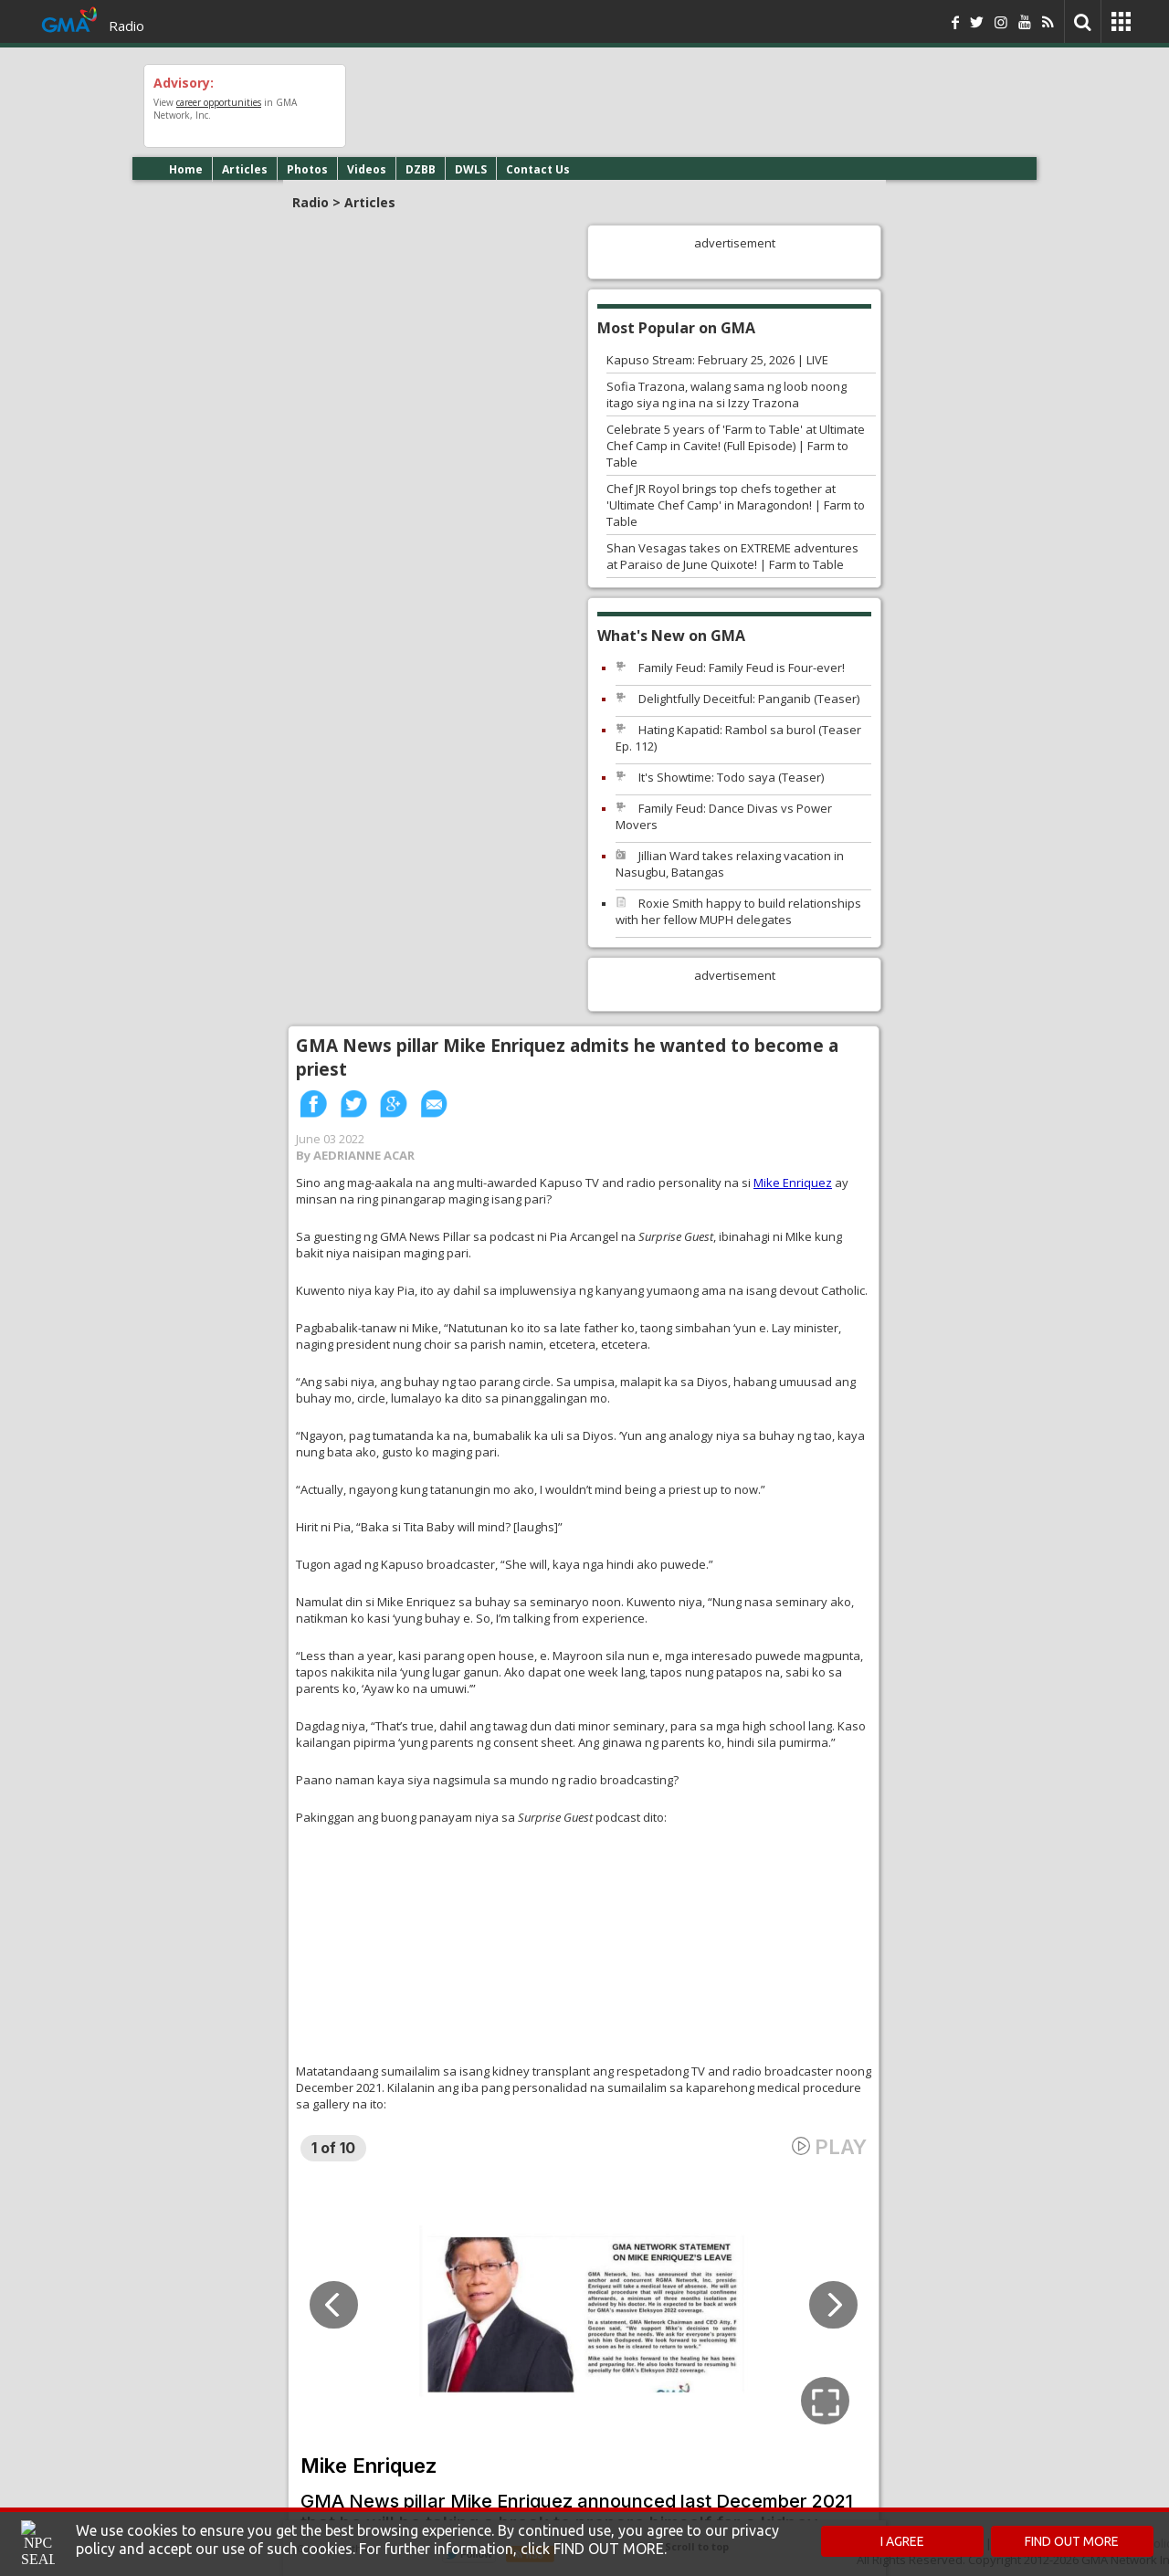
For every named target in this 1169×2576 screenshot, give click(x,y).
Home (186, 169)
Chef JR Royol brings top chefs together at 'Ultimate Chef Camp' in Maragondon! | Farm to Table (735, 505)
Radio (126, 25)
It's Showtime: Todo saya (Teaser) (731, 777)
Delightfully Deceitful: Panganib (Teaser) (748, 698)
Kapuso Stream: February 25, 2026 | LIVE (717, 360)
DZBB (420, 169)
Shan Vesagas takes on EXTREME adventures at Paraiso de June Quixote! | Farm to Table (732, 556)
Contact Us (538, 169)
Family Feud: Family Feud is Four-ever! (741, 667)
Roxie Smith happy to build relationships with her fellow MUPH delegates (738, 911)
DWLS (471, 169)
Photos (307, 169)
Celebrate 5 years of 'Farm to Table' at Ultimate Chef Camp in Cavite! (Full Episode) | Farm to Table (735, 445)
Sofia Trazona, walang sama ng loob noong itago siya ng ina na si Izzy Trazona (726, 394)
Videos (366, 169)
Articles (245, 169)
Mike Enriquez (792, 1182)
